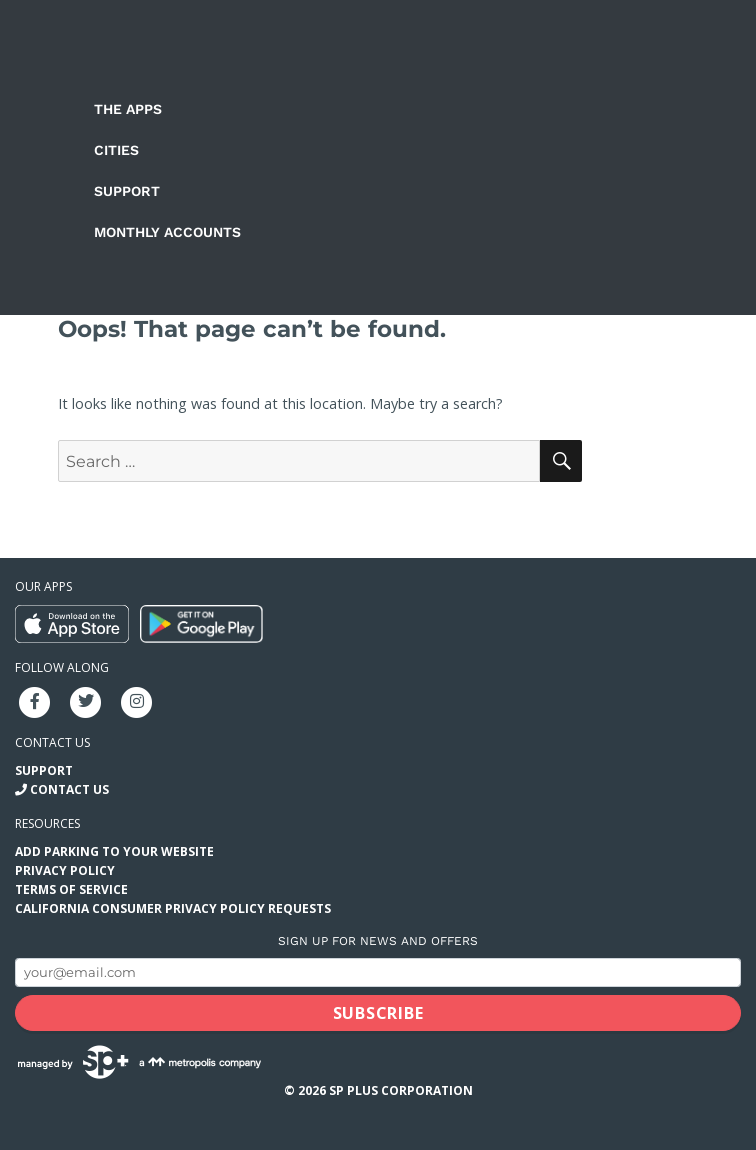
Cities (116, 150)
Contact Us (69, 789)
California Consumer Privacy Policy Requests (173, 908)
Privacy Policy (65, 870)
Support (127, 191)
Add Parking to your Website (114, 851)
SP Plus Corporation (401, 1090)
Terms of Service (71, 889)
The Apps (128, 109)
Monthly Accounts (167, 232)
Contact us (52, 742)
